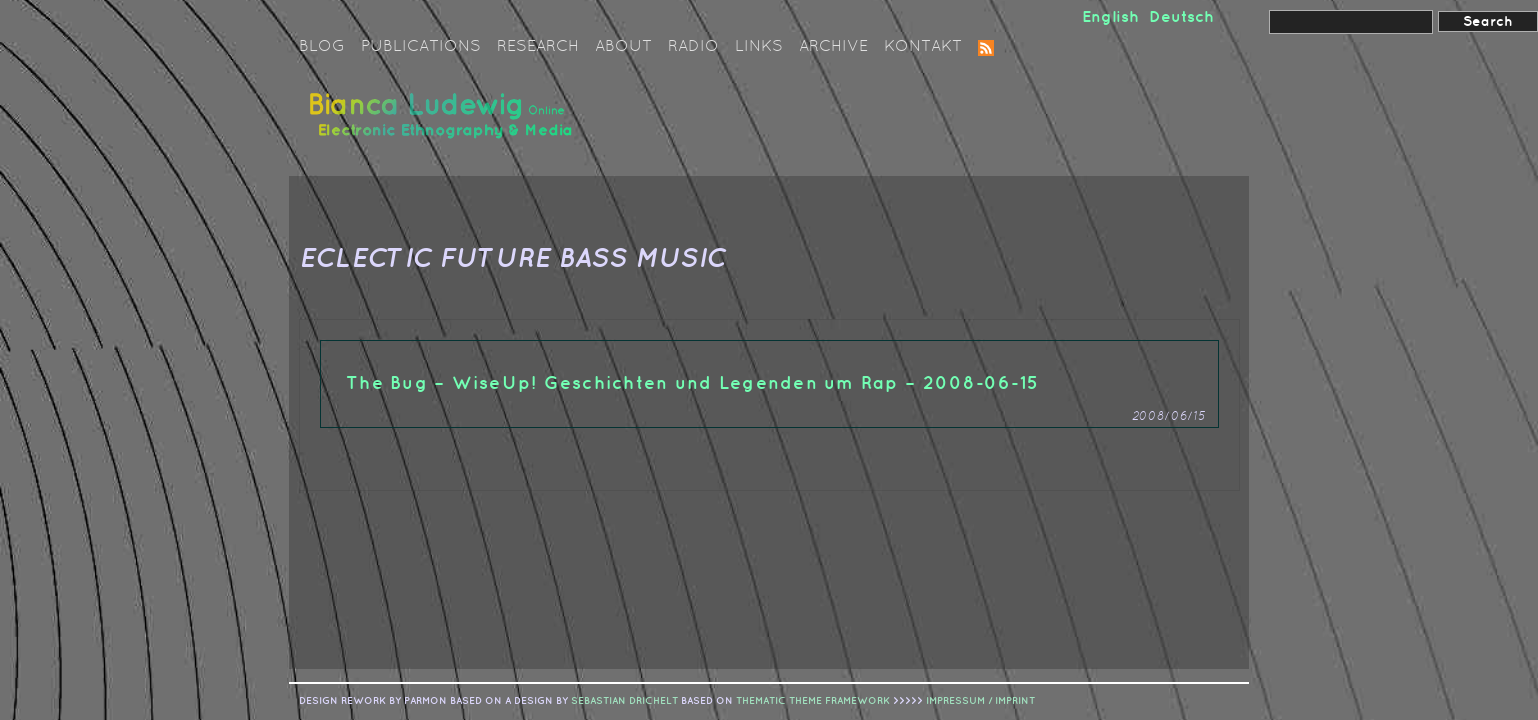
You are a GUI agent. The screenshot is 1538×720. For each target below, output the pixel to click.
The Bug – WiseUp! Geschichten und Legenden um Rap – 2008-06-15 (692, 383)
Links (759, 47)
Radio (693, 47)
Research (538, 47)
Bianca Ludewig (444, 123)
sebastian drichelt (624, 701)
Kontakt (923, 47)
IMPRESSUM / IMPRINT (980, 701)
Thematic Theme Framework (813, 701)
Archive (833, 47)
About (623, 47)
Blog (322, 47)
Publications (421, 47)
